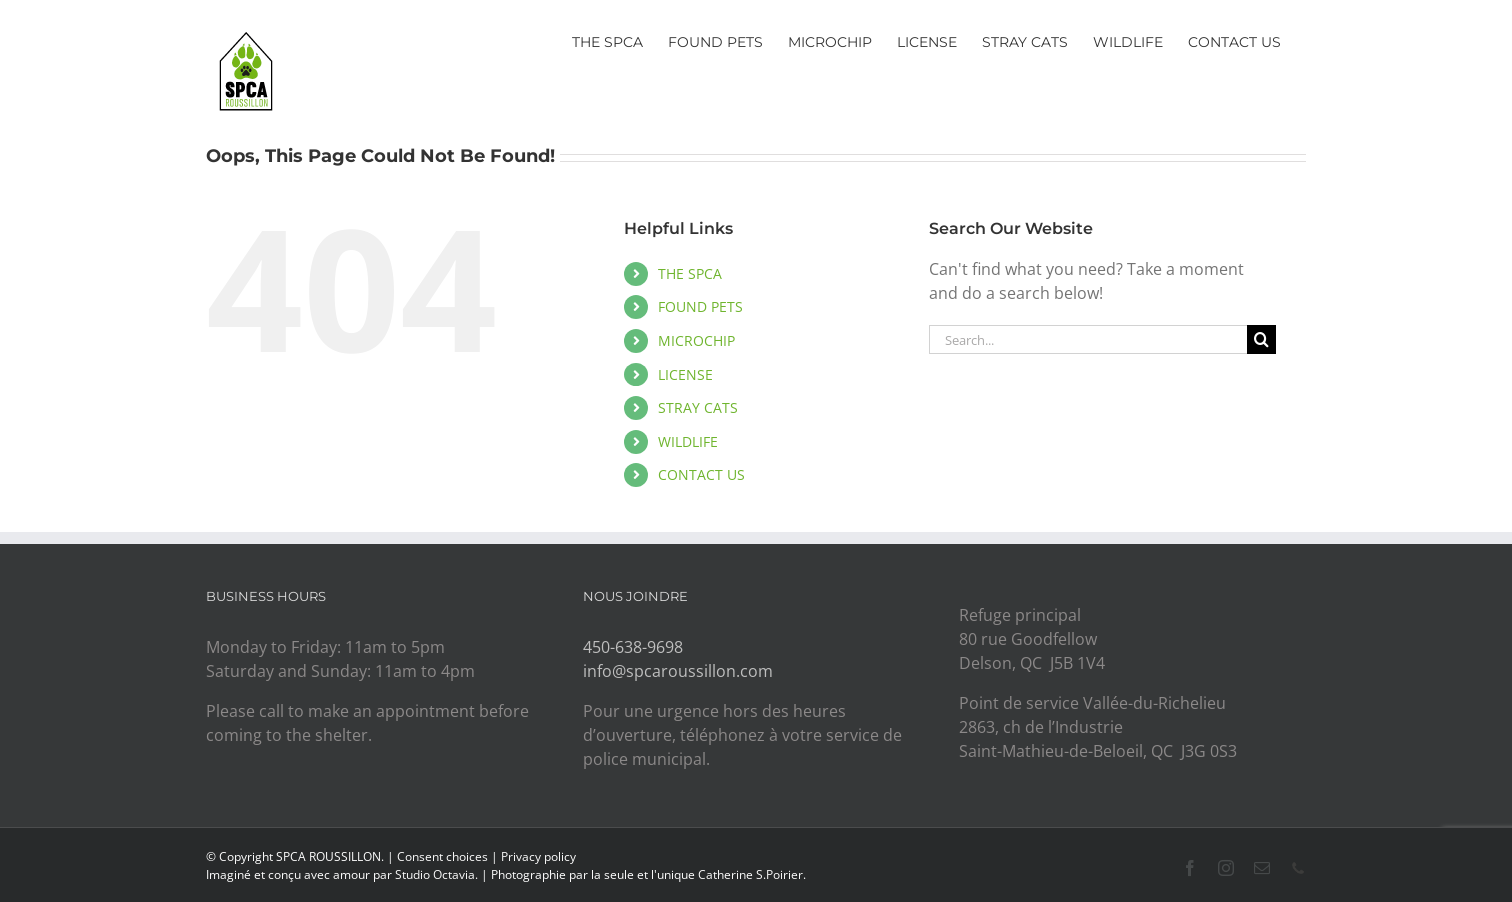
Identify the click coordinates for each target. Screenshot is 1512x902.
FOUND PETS (700, 306)
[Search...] (1088, 339)
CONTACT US (701, 474)
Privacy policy (538, 856)
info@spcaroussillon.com (678, 671)
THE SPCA (690, 273)
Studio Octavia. (438, 874)
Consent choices (442, 856)
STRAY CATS (698, 407)
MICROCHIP (696, 340)
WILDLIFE (688, 441)
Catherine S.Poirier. (752, 874)
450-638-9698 (633, 647)
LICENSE (685, 374)
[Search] (1261, 339)
